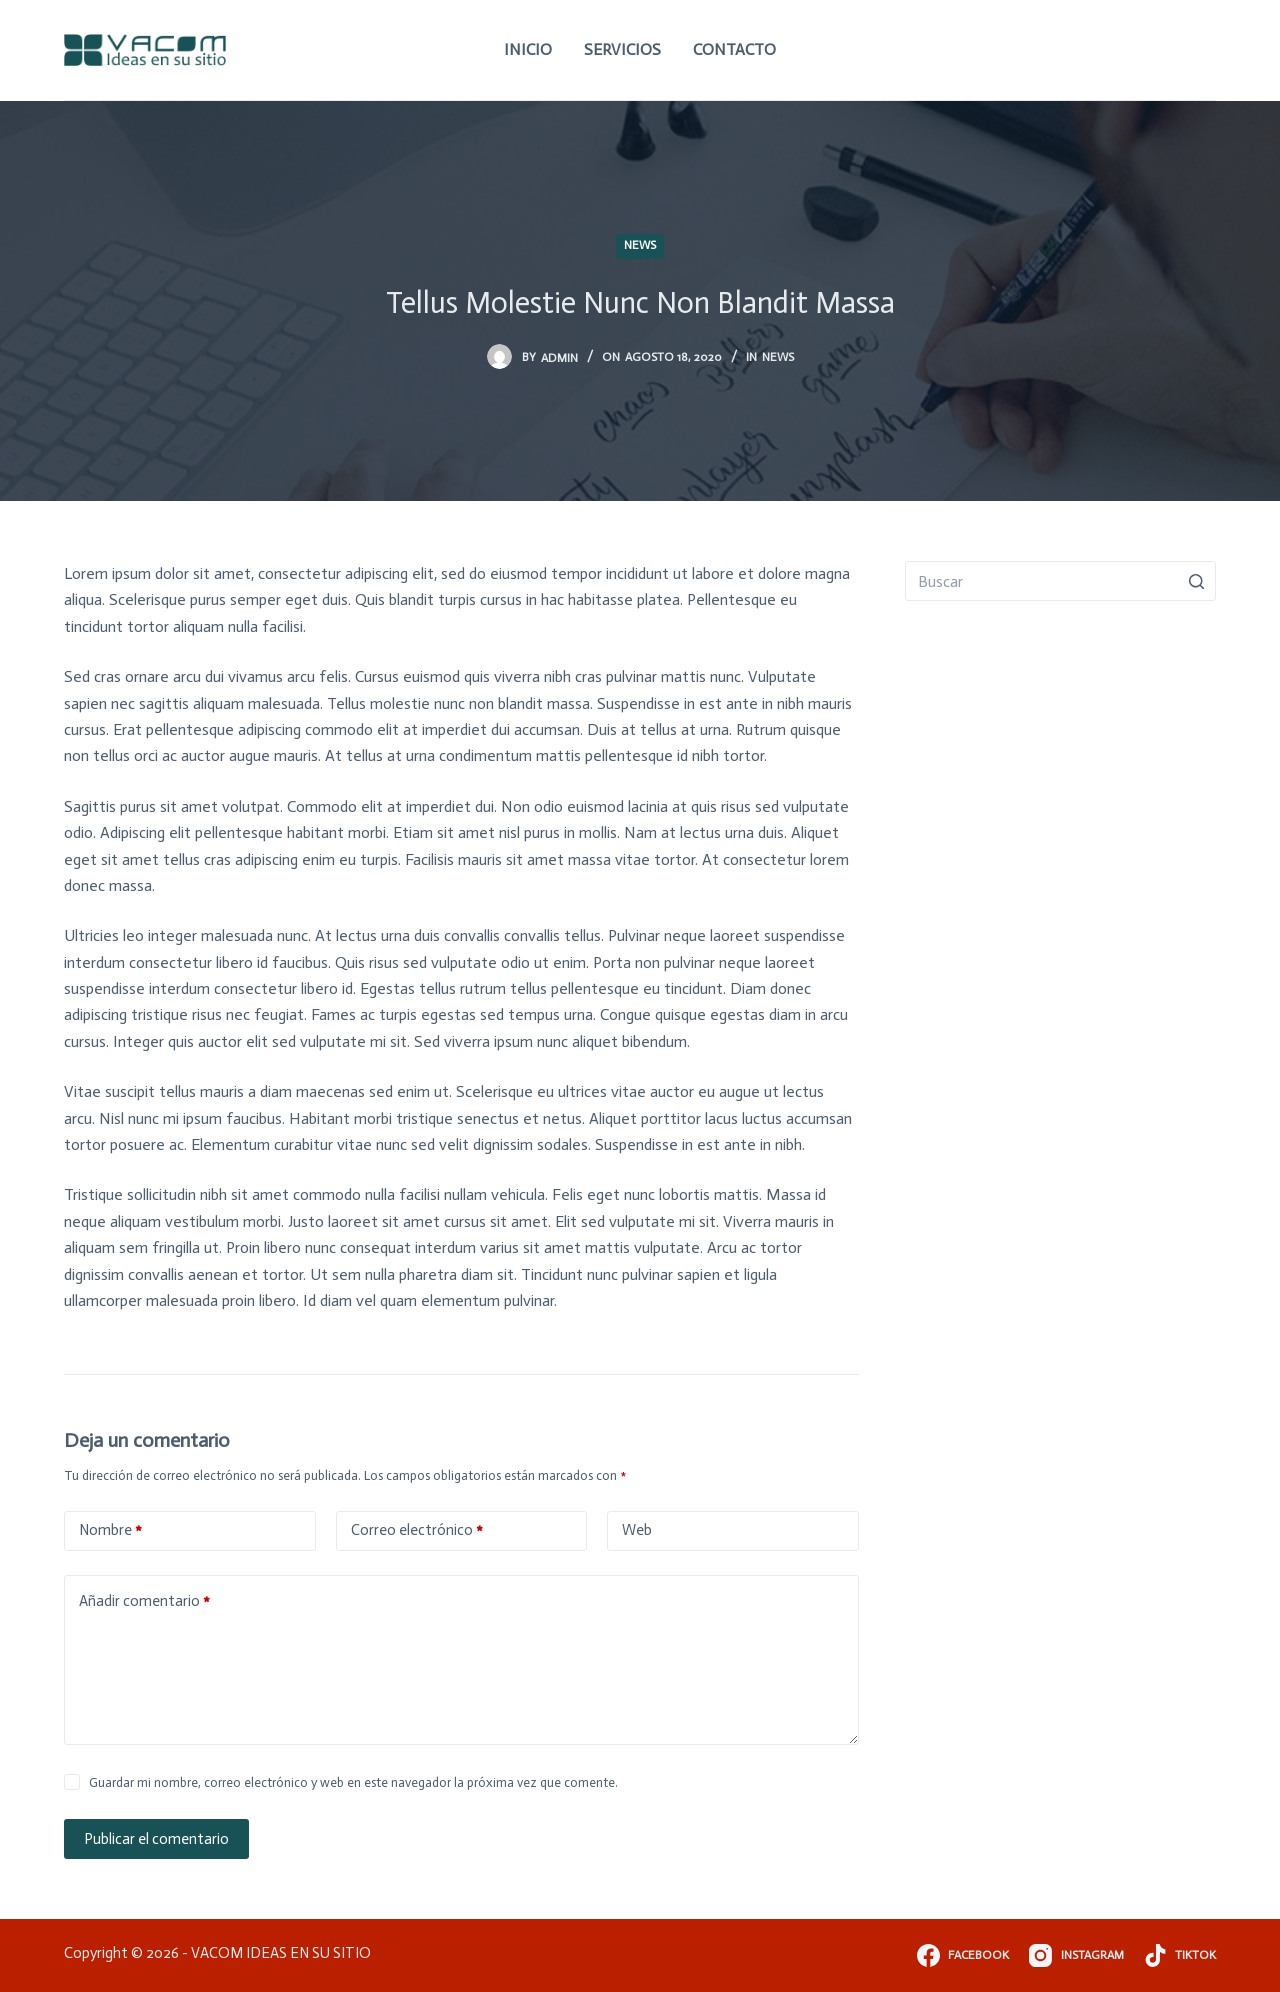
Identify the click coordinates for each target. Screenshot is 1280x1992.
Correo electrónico (417, 1530)
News (640, 245)
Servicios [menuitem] (622, 49)
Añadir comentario (144, 1601)
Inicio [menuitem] (528, 49)
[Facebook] (963, 1955)
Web (637, 1530)
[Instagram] (1076, 1955)
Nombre (110, 1530)
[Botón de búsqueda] (1196, 581)
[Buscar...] (1060, 581)
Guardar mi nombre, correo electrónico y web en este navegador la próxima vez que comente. (353, 1782)
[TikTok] (1180, 1955)
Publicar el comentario (156, 1839)
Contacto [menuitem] (734, 49)
